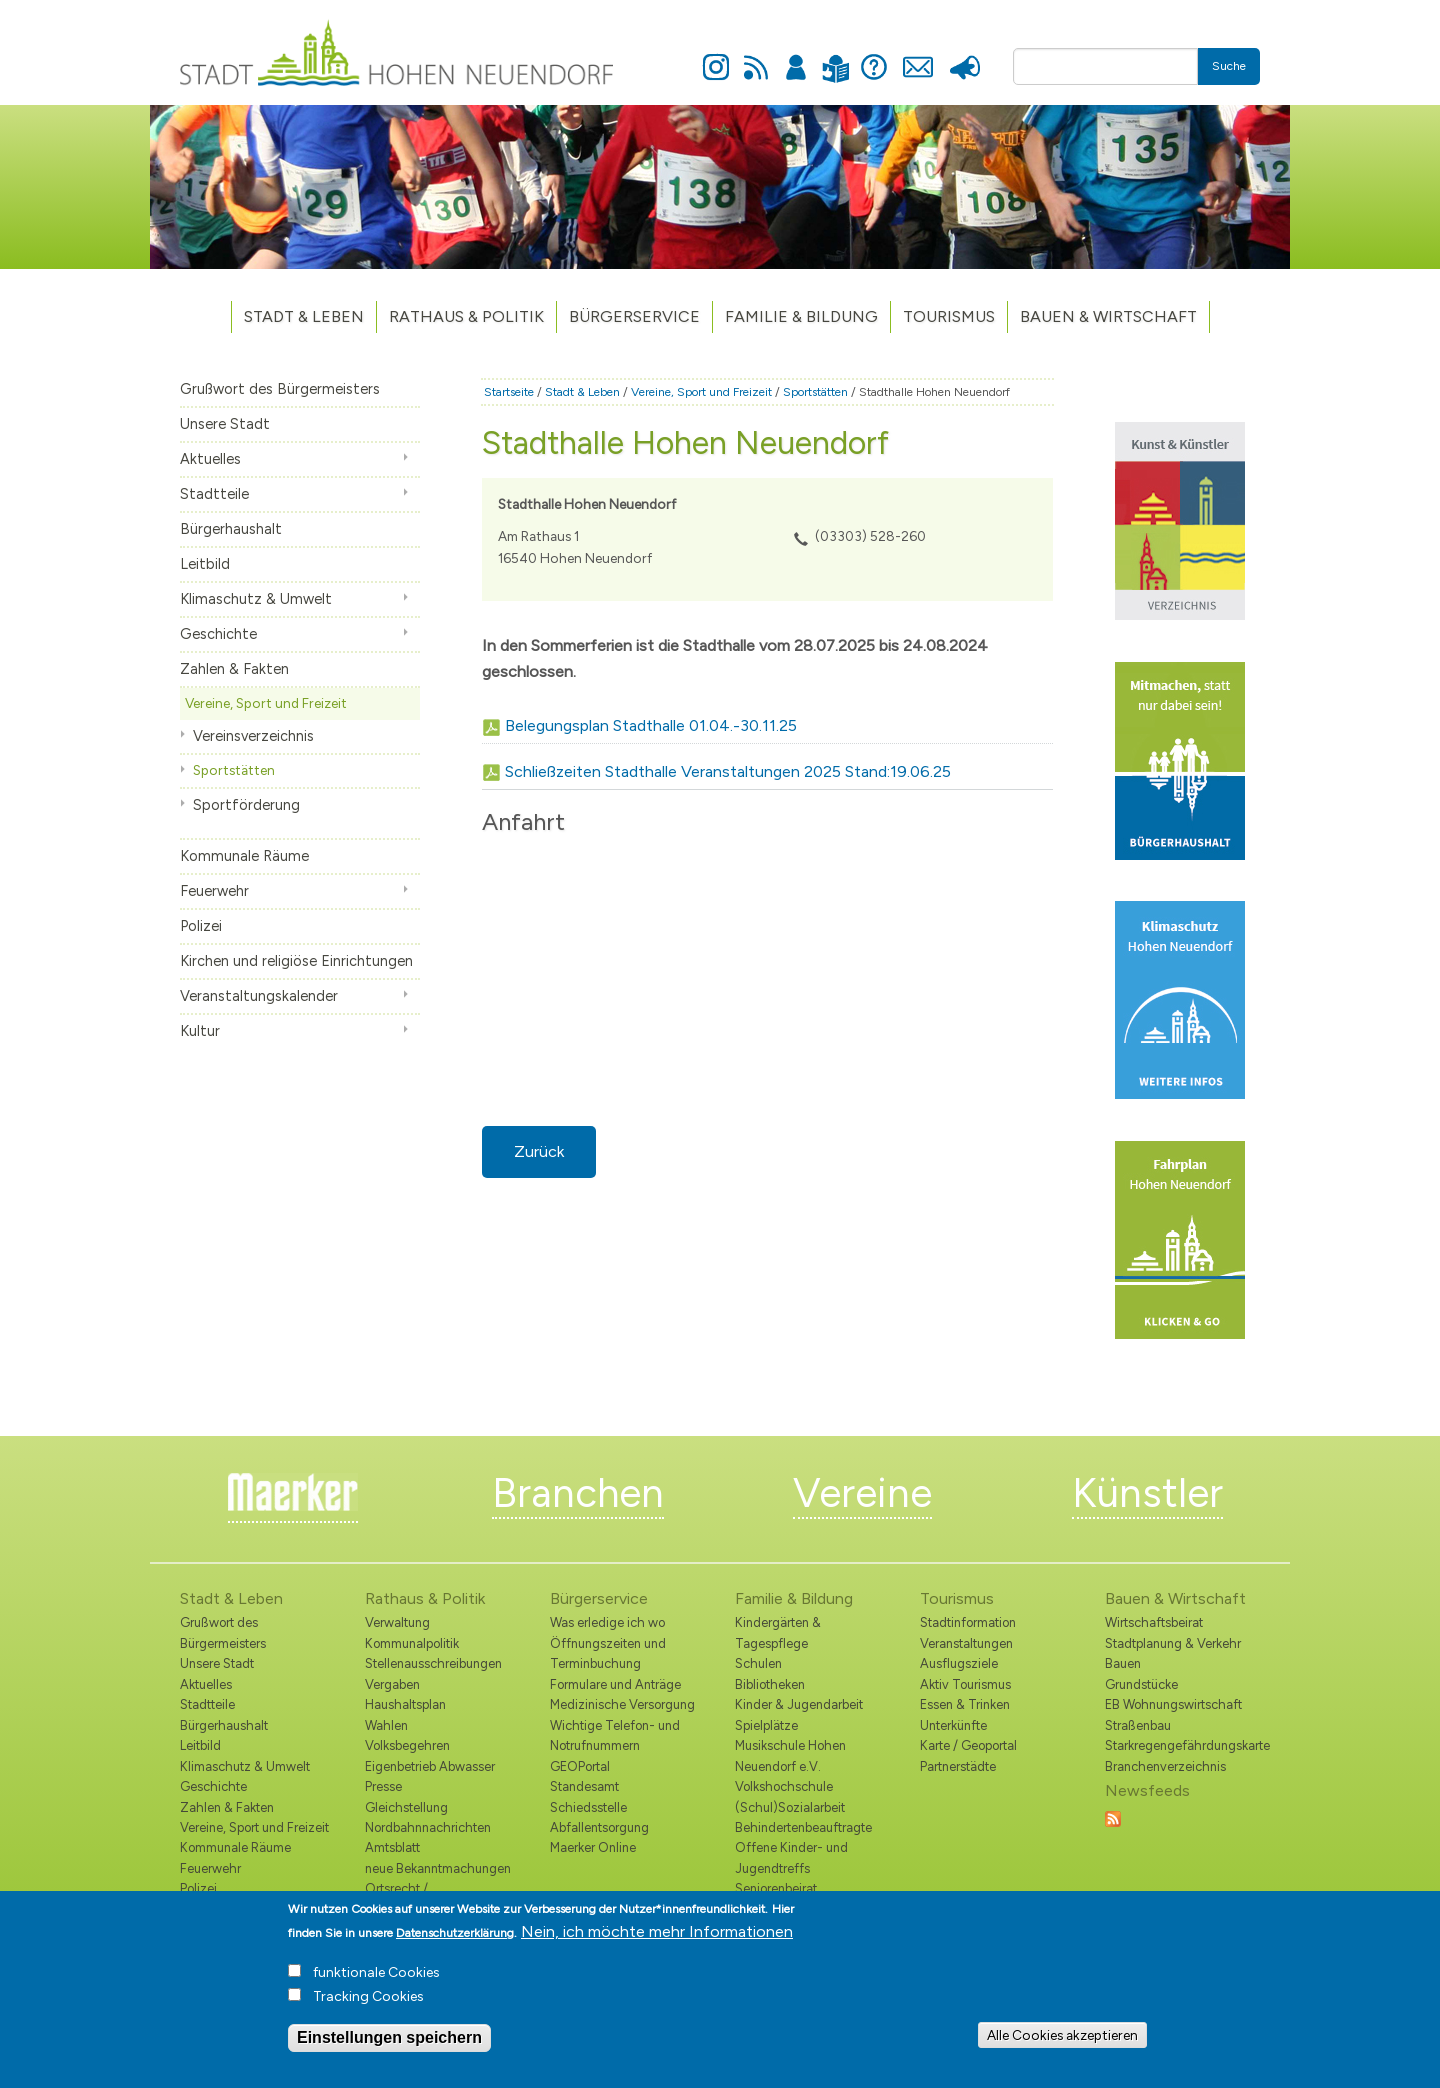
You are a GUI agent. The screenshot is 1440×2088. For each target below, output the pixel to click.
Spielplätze (766, 1725)
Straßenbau (1138, 1725)
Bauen (1123, 1663)
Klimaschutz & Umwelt (256, 599)
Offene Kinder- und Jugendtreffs (791, 1857)
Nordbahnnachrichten (428, 1827)
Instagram (716, 56)
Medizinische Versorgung (622, 1704)
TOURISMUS (949, 316)
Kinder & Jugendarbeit (799, 1704)
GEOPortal (580, 1766)
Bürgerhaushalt (231, 529)
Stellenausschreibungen (433, 1663)
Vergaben (392, 1684)
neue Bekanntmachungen (438, 1868)
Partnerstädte (958, 1766)
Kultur (200, 1031)
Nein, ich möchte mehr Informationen (657, 1931)
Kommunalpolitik (412, 1643)
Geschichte (218, 634)
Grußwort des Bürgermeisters (280, 389)
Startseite (509, 392)
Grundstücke (1141, 1684)
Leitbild (205, 564)
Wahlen (386, 1725)
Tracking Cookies (368, 1996)
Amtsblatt (392, 1847)
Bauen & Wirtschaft (1108, 316)
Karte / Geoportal (968, 1745)
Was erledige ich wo (607, 1622)
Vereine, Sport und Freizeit (266, 703)
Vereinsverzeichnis (253, 736)
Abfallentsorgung (599, 1827)
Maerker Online (593, 1847)
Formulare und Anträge (615, 1684)
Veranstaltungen (966, 1643)
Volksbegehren (407, 1745)
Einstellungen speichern (389, 2037)
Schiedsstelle (588, 1807)
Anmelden (796, 56)
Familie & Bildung (801, 316)
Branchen (578, 1493)
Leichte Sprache (835, 56)
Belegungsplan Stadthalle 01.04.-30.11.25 (651, 725)
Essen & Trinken (965, 1704)
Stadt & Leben (304, 316)
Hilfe (874, 56)
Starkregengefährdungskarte (1182, 1745)
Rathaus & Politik (466, 316)
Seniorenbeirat (776, 1888)
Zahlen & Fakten (234, 669)
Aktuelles (210, 459)
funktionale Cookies (376, 1972)
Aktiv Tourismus (965, 1684)
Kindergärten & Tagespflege (778, 1632)
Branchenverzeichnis (1165, 1766)
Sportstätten (234, 770)
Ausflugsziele (959, 1663)
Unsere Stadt (225, 424)
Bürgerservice (634, 316)
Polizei (201, 926)
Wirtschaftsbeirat (1154, 1622)
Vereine (862, 1493)
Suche (1229, 66)
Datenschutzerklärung (455, 1933)
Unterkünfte (953, 1725)
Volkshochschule (784, 1786)
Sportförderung (246, 805)
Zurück (539, 1151)
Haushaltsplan (405, 1704)
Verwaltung (397, 1622)
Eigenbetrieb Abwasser (430, 1766)
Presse (964, 56)
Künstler (1147, 1493)
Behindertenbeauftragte (803, 1827)
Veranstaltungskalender (259, 996)
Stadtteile (214, 494)
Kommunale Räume (244, 856)
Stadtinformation (968, 1622)
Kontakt (917, 56)
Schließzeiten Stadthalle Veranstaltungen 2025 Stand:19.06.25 (728, 771)
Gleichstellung (406, 1807)
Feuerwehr (214, 891)
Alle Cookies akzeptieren (1062, 2035)
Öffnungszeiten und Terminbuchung (608, 1653)
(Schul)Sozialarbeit (790, 1807)
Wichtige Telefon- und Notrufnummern (615, 1735)
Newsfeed (756, 56)
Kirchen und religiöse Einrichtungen (296, 961)
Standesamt (584, 1786)
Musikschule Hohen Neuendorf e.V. (790, 1755)
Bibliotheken (770, 1684)
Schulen (758, 1663)
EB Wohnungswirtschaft (1173, 1704)
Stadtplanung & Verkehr (1173, 1643)
